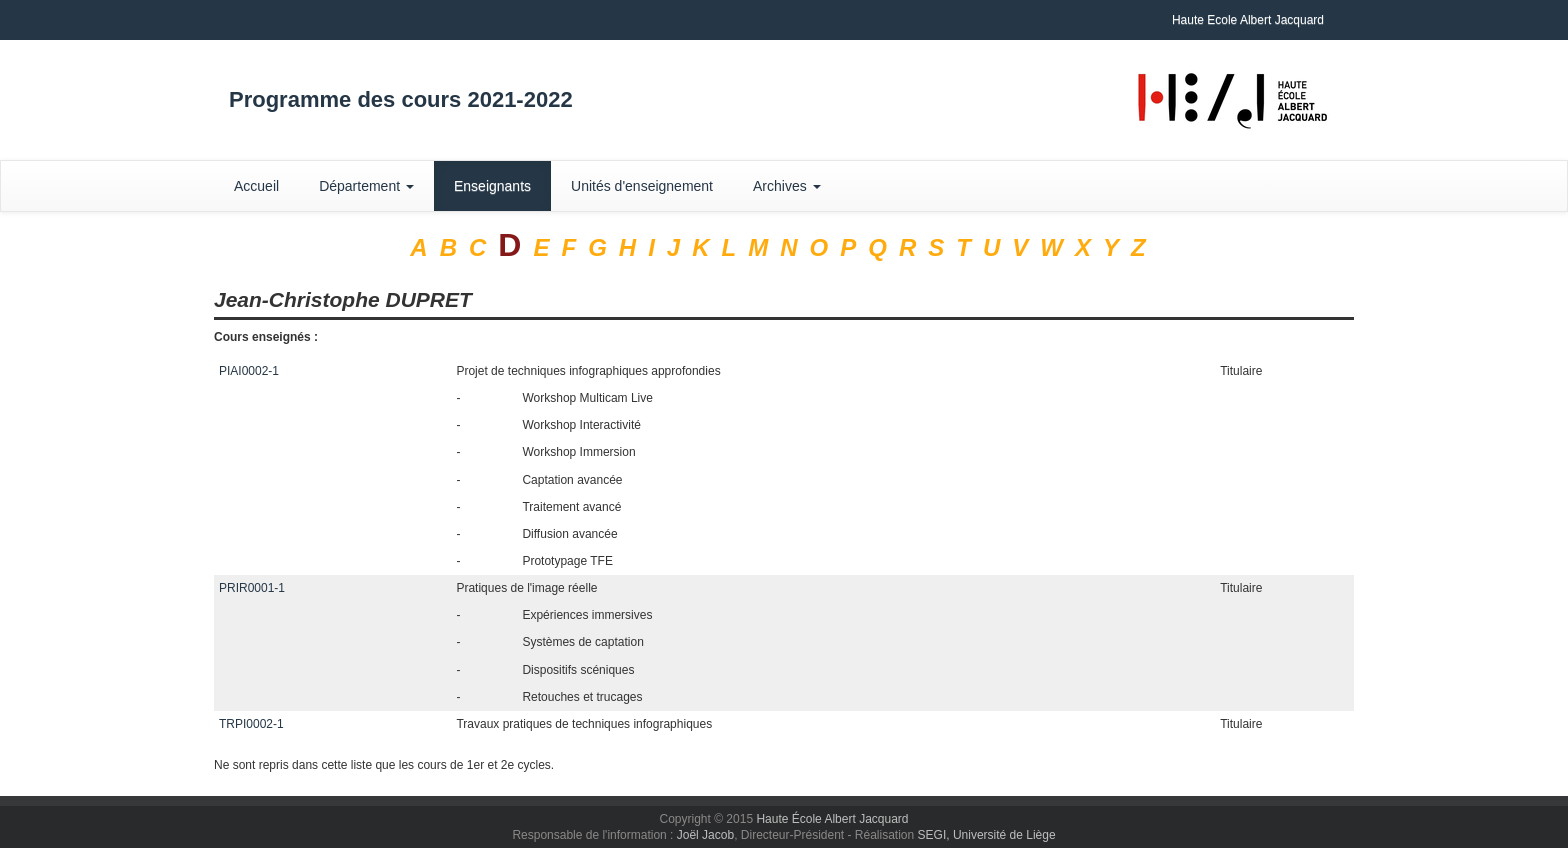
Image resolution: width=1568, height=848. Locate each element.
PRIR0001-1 (252, 588)
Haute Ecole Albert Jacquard (1248, 20)
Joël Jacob (705, 835)
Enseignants (492, 186)
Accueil (256, 186)
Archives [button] (787, 186)
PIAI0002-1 (249, 371)
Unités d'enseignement (642, 186)
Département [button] (366, 186)
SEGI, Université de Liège (987, 835)
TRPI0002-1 (251, 724)
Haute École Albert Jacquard (832, 819)
